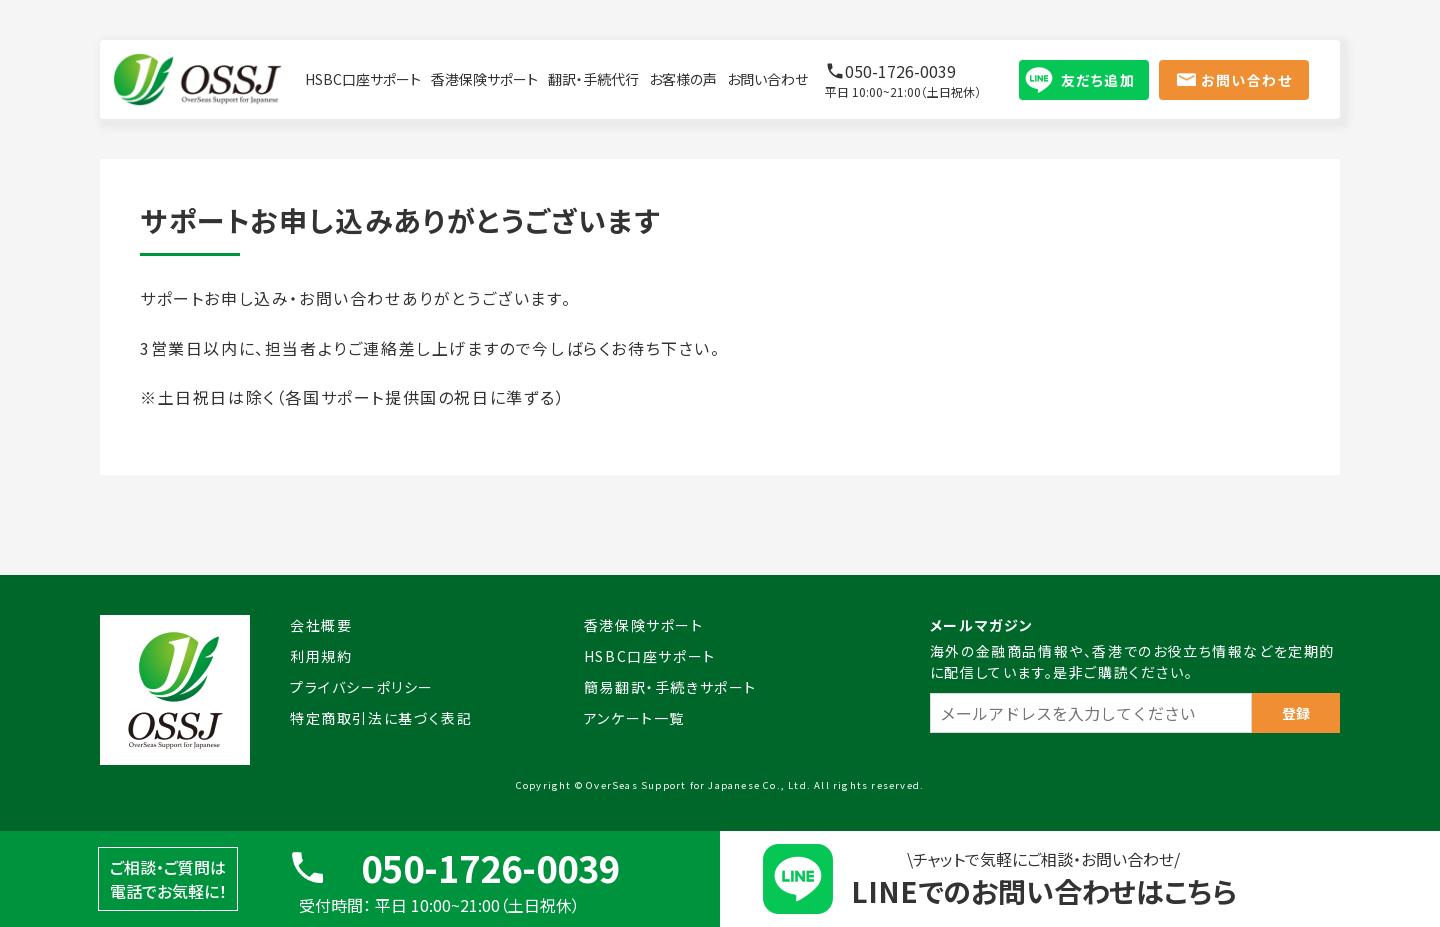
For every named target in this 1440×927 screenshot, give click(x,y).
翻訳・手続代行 (593, 79)
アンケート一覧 (634, 718)
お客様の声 (683, 79)
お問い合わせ (767, 79)
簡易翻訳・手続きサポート (670, 687)
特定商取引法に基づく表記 (381, 718)
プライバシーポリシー (362, 687)
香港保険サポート (484, 79)
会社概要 (321, 625)
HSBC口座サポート (363, 79)
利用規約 (321, 656)
